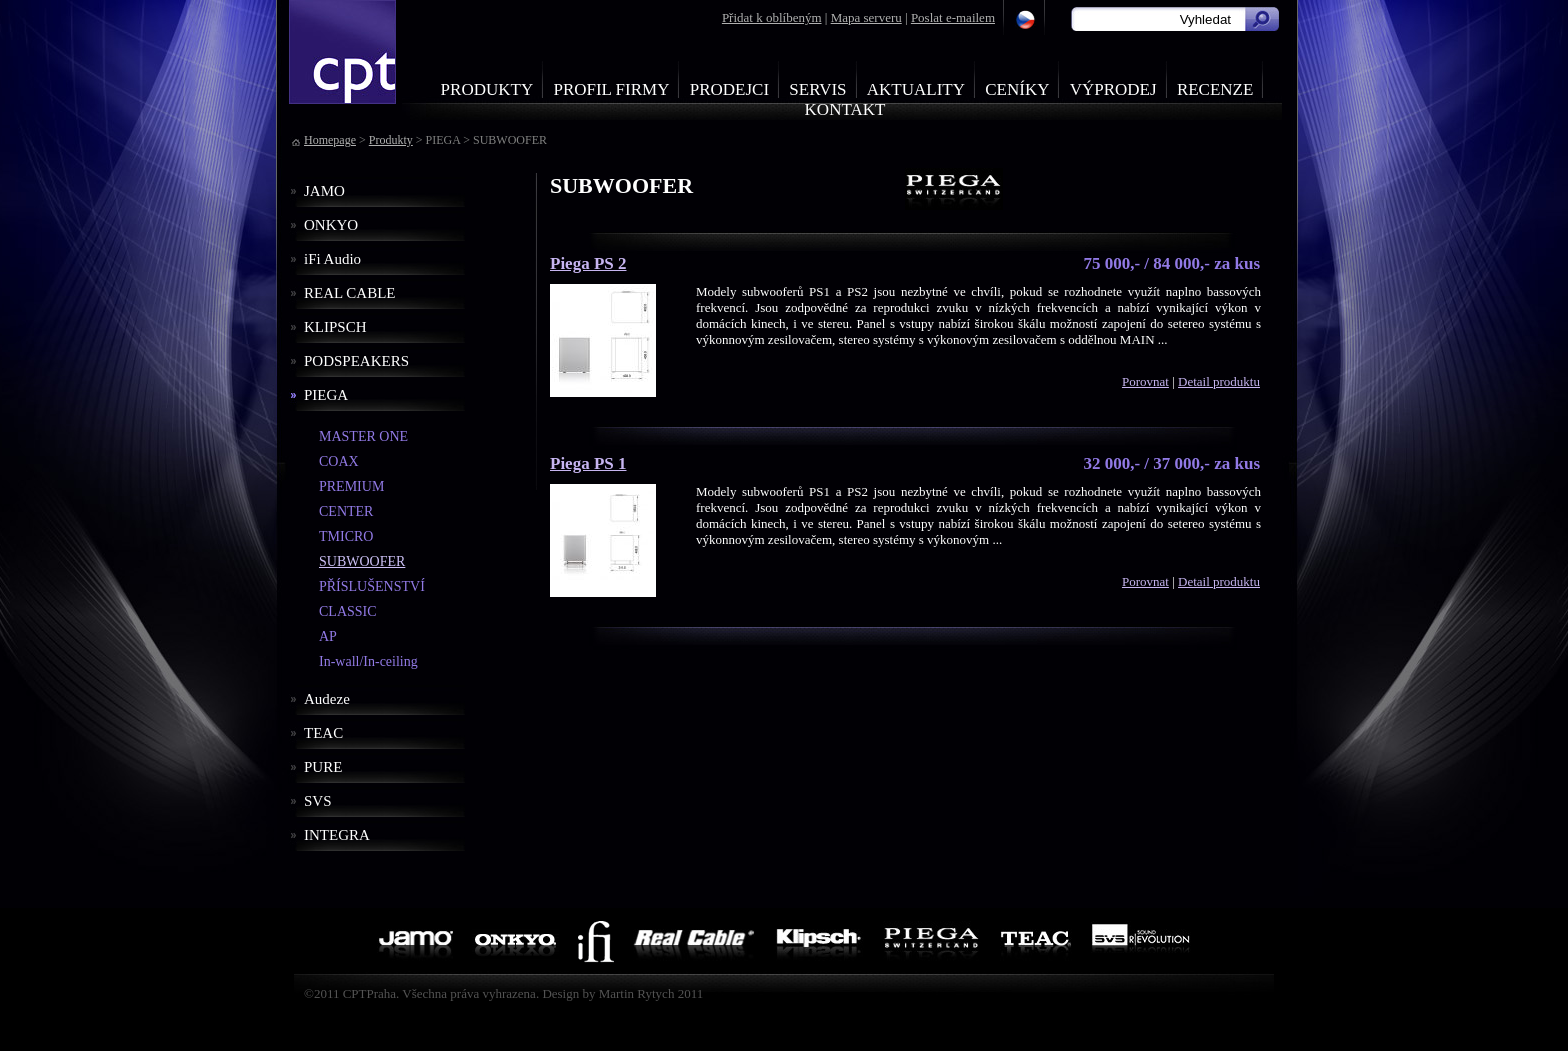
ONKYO (331, 225)
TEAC (323, 733)
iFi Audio (332, 259)
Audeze (327, 699)
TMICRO (346, 536)
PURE (323, 767)
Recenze (1215, 89)
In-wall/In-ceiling (368, 661)
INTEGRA (337, 835)
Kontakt (845, 109)
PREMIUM (351, 486)
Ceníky (1017, 89)
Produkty (487, 89)
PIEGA (326, 395)
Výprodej (1113, 89)
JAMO (324, 191)
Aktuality (916, 89)
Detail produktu (1219, 381)
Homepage (330, 140)
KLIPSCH (335, 327)
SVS (318, 801)
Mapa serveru (866, 17)
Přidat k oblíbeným (772, 17)
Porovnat (1145, 381)
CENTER (346, 511)
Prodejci (729, 89)
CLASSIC (348, 611)
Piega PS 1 (588, 463)
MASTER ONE (363, 436)
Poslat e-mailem (953, 17)
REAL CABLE (350, 293)
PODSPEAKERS (356, 361)
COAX (339, 461)
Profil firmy (611, 89)
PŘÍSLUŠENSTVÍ (372, 586)
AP (328, 636)
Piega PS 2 (588, 263)
